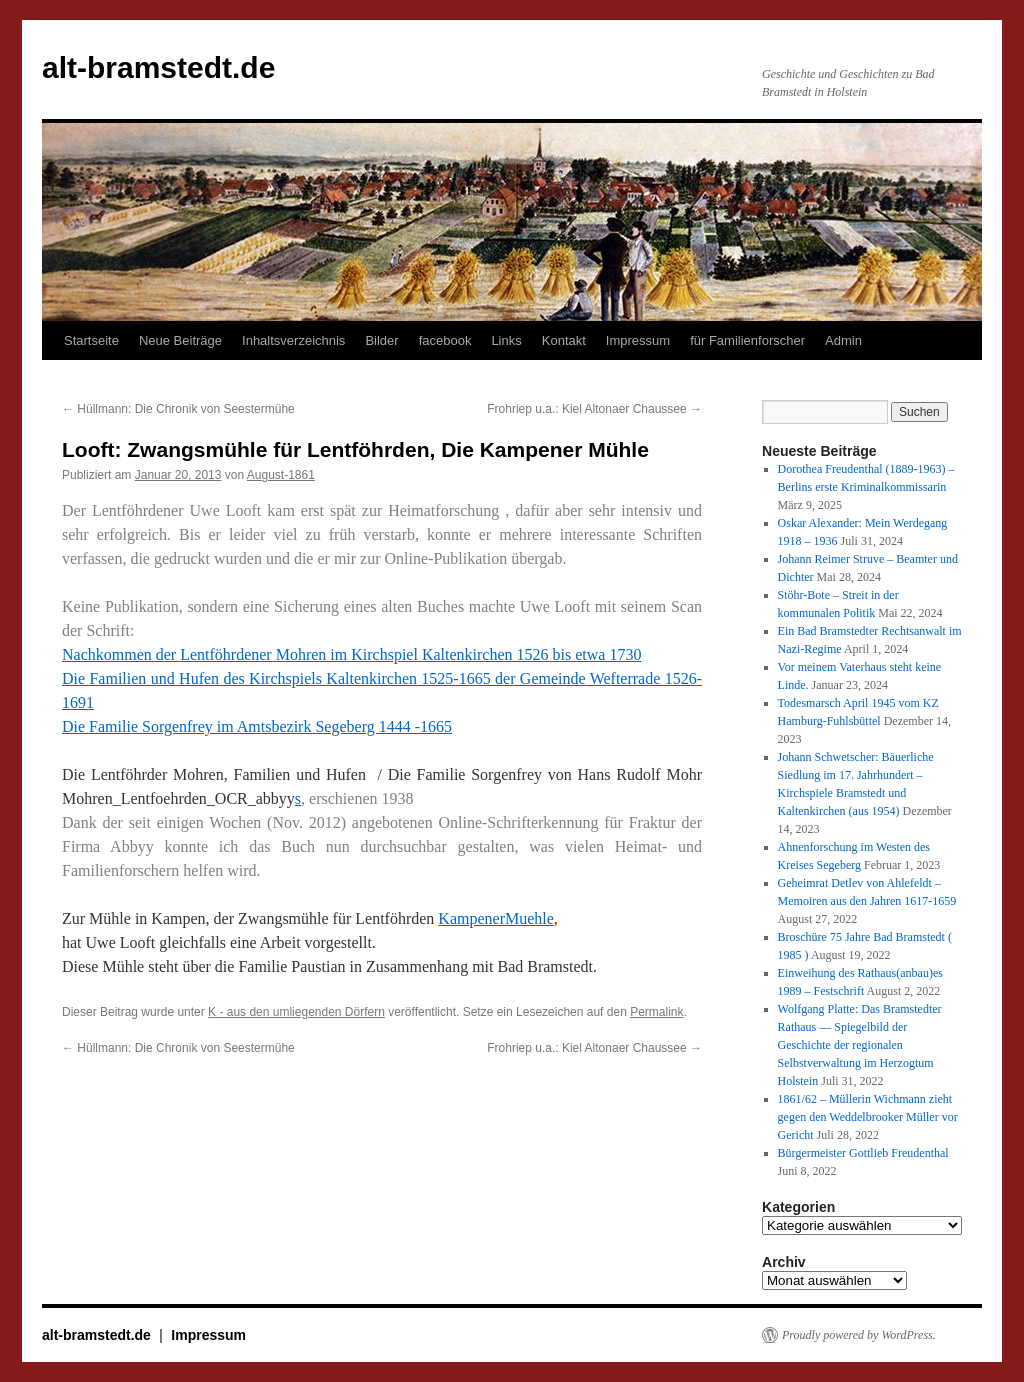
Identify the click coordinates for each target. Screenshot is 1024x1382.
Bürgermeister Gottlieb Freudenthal (863, 1153)
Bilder (381, 340)
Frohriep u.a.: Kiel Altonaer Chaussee (594, 409)
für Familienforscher (747, 340)
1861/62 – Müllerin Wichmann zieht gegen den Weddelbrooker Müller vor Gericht (868, 1117)
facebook (445, 340)
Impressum (638, 340)
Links (506, 340)
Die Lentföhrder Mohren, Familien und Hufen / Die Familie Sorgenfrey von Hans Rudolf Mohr (382, 774)
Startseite (91, 340)
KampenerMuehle (496, 918)
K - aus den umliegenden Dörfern (296, 1012)
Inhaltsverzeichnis (293, 340)
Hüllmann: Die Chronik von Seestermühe (178, 409)
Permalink (656, 1012)
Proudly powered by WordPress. (859, 1335)
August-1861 (281, 475)
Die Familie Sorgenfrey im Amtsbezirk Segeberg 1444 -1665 (257, 726)
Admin (843, 340)
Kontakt (564, 340)
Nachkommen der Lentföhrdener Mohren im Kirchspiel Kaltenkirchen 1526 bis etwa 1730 (351, 654)
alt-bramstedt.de (158, 67)
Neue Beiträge (180, 340)
